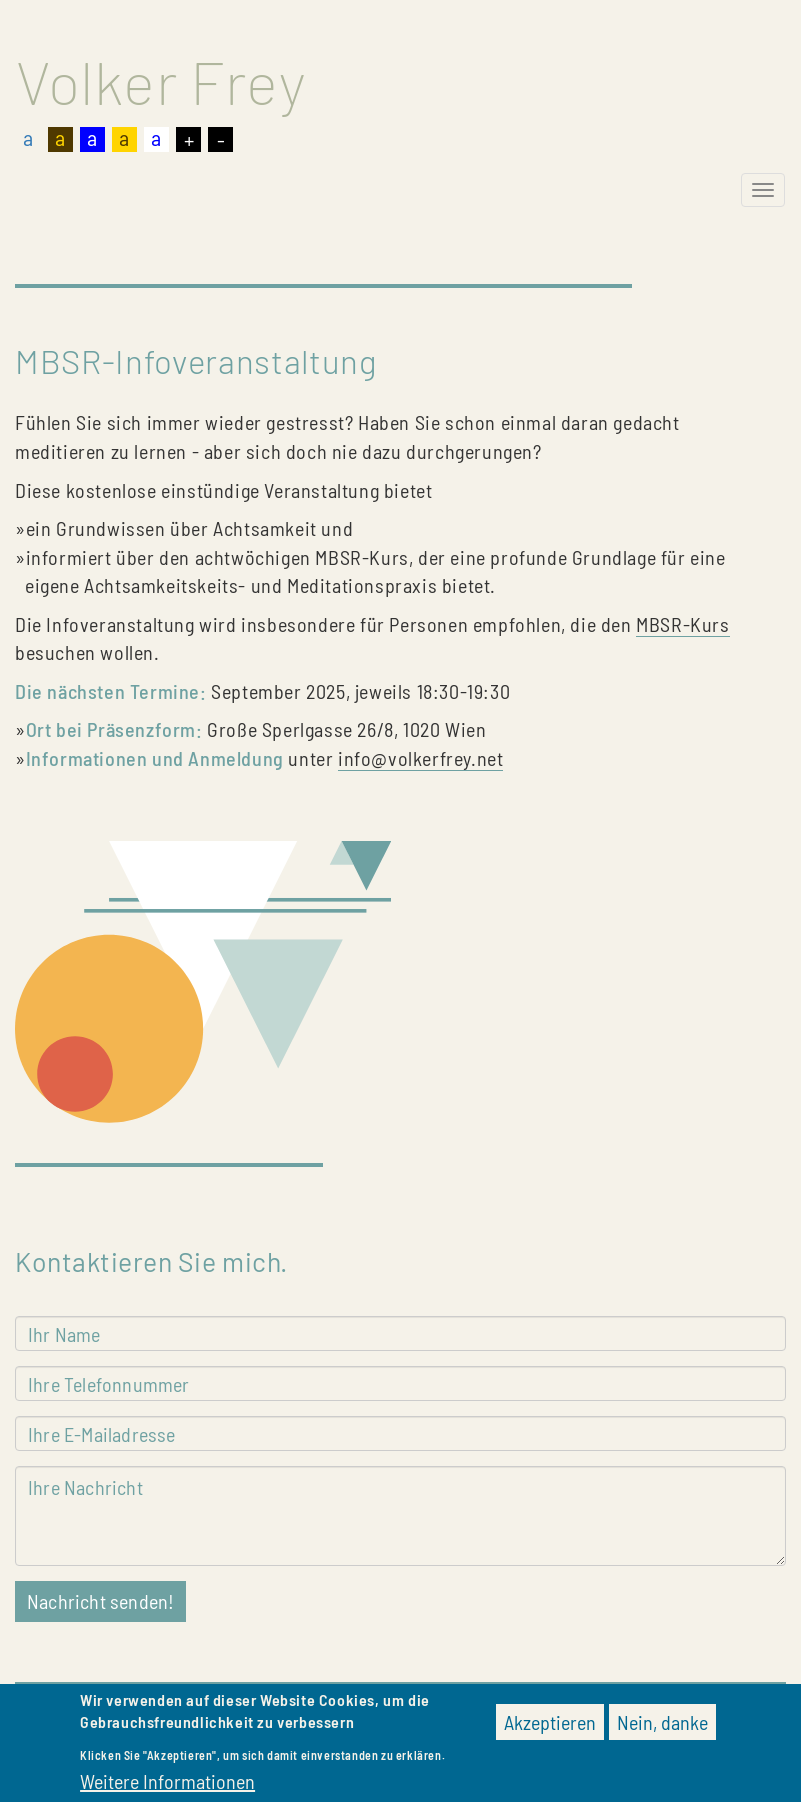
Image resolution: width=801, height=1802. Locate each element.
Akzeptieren (550, 1728)
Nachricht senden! (100, 1601)
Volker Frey (161, 81)
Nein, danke (662, 1728)
